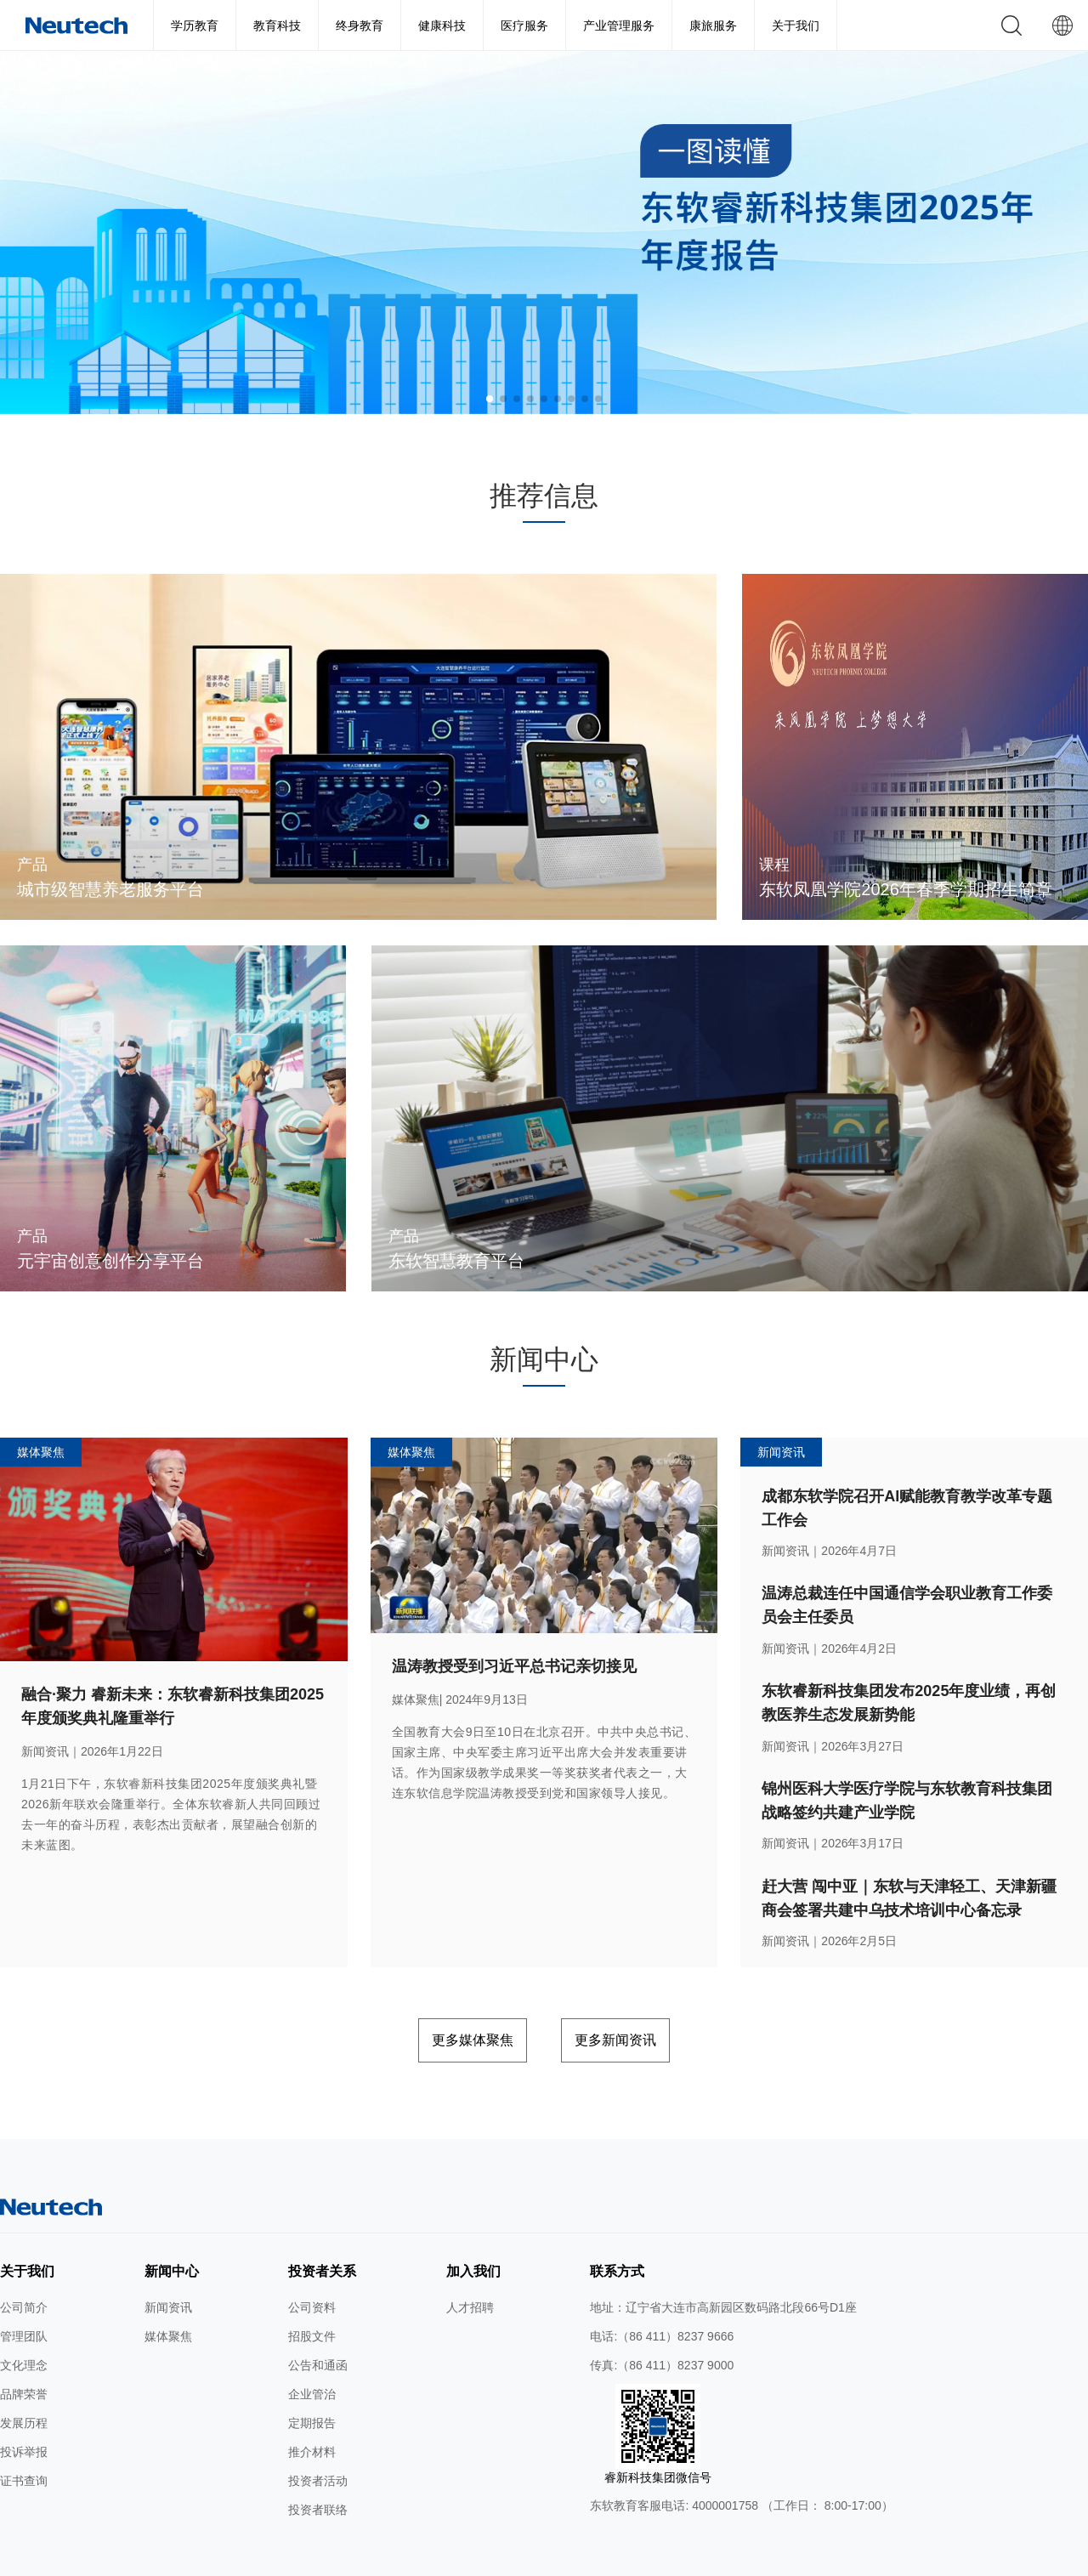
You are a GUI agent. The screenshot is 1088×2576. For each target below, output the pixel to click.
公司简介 (24, 2266)
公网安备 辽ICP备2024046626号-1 (719, 2557)
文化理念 (24, 2324)
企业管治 (312, 2353)
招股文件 (312, 2295)
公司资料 (312, 2266)
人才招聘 (470, 2266)
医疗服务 (524, 25)
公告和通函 (318, 2324)
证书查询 (24, 2440)
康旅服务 (713, 25)
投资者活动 (318, 2440)
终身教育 (359, 25)
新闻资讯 (168, 2266)
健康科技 (442, 25)
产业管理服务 (618, 25)
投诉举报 (24, 2411)
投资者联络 (318, 2469)
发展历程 (24, 2382)
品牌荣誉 (24, 2353)
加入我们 (473, 2230)
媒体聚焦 (168, 2295)
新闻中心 (171, 2230)
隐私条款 (413, 2557)
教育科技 (277, 25)
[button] (489, 398)
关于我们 (795, 25)
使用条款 (357, 2557)
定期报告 (312, 2382)
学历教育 (194, 25)
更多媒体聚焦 (443, 2003)
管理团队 (24, 2295)
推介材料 (312, 2411)
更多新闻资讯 (645, 2003)
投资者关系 (322, 2230)
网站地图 (301, 2557)
